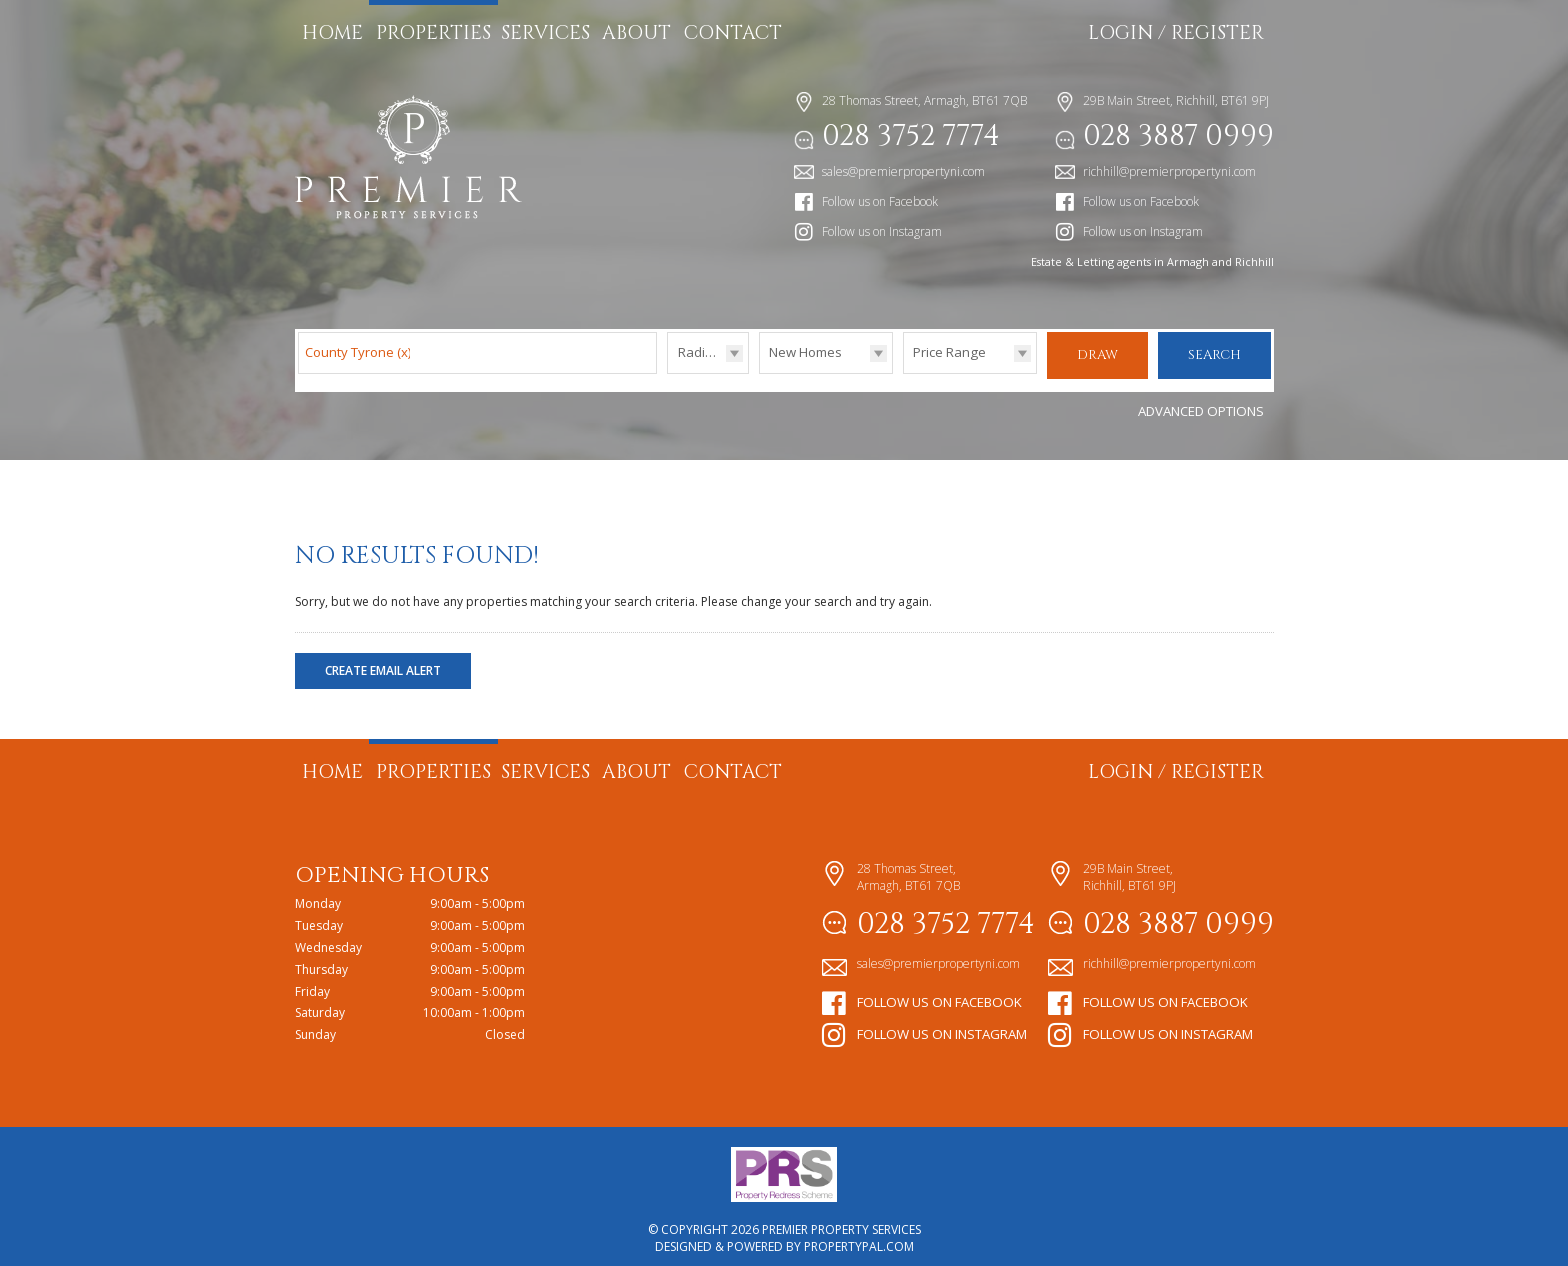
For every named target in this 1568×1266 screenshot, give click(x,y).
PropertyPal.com (859, 1236)
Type (759, 372)
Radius (699, 352)
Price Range (949, 352)
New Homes (805, 352)
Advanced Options (1201, 401)
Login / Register (1176, 33)
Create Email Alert (383, 660)
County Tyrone (358, 352)
